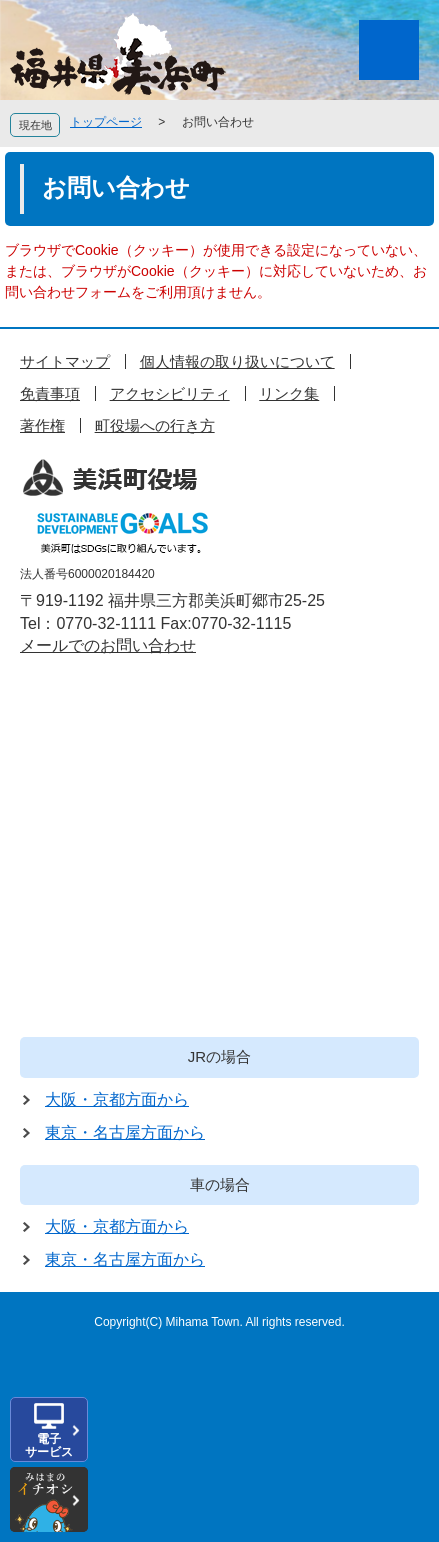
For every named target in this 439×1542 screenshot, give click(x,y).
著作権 (42, 425)
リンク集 (289, 393)
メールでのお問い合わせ (108, 645)
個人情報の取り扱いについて (237, 361)
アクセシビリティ (170, 393)
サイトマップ (65, 361)
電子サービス (49, 1445)
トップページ (106, 122)
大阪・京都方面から (117, 1099)
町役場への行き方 (155, 425)
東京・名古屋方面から (125, 1132)
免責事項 (50, 393)
